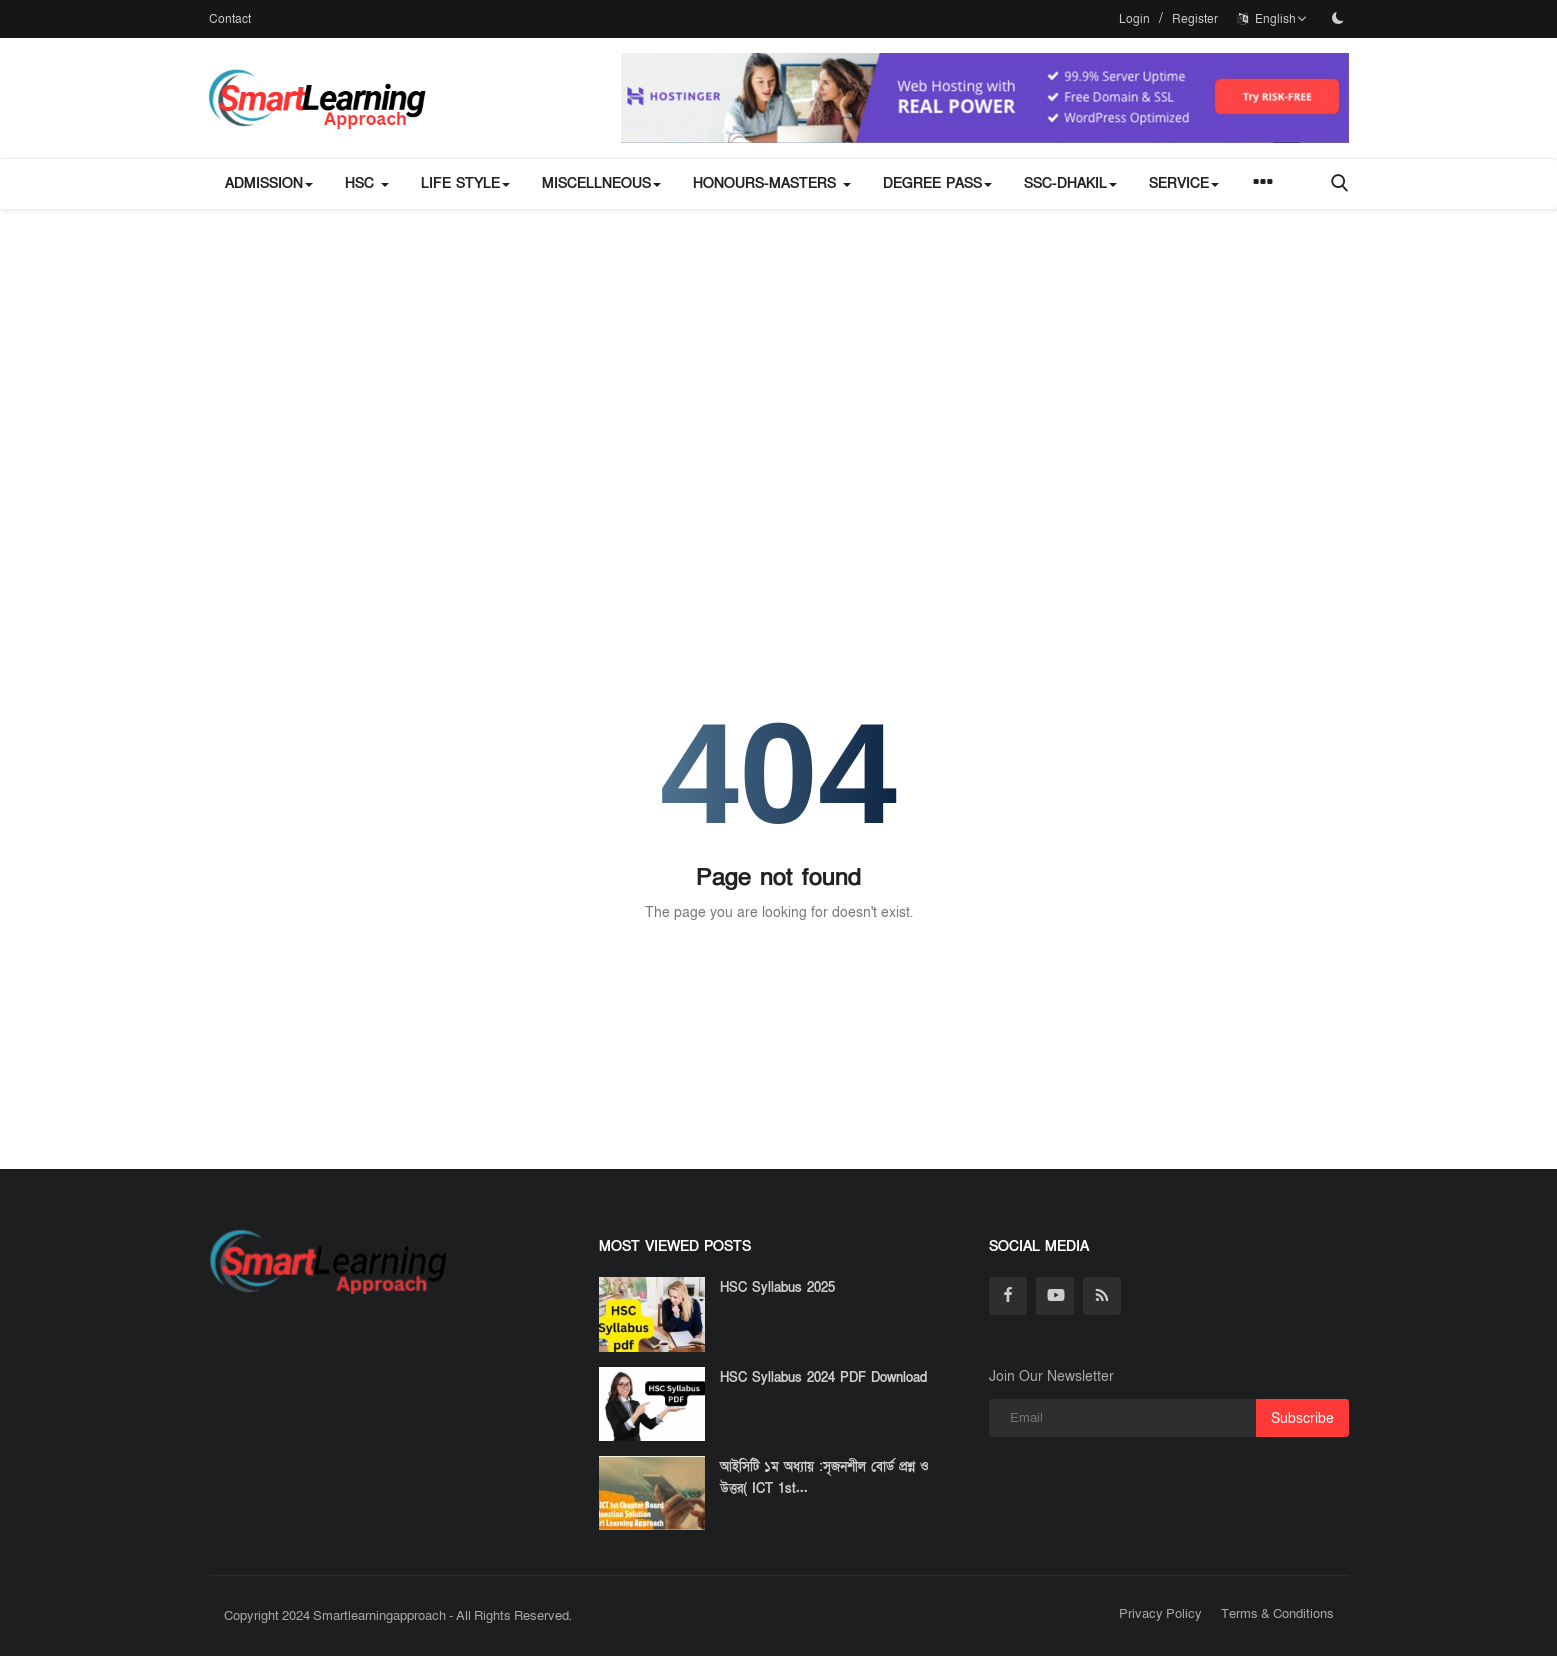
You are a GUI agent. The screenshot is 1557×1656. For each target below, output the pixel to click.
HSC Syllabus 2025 (777, 1288)
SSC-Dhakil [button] (1070, 183)
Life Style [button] (465, 183)
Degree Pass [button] (937, 183)
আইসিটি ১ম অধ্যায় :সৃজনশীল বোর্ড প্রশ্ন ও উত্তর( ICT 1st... (824, 1478)
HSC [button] (367, 183)
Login (1134, 19)
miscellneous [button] (601, 183)
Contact (230, 19)
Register (1195, 19)
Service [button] (1184, 183)
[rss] (1102, 1296)
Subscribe (1302, 1418)
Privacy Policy (1160, 1614)
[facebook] (1008, 1296)
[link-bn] (985, 98)
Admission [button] (269, 183)
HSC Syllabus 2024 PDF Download (823, 1378)
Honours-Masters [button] (772, 183)
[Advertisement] (779, 359)
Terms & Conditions (1277, 1614)
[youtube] (1055, 1296)
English (1272, 19)
